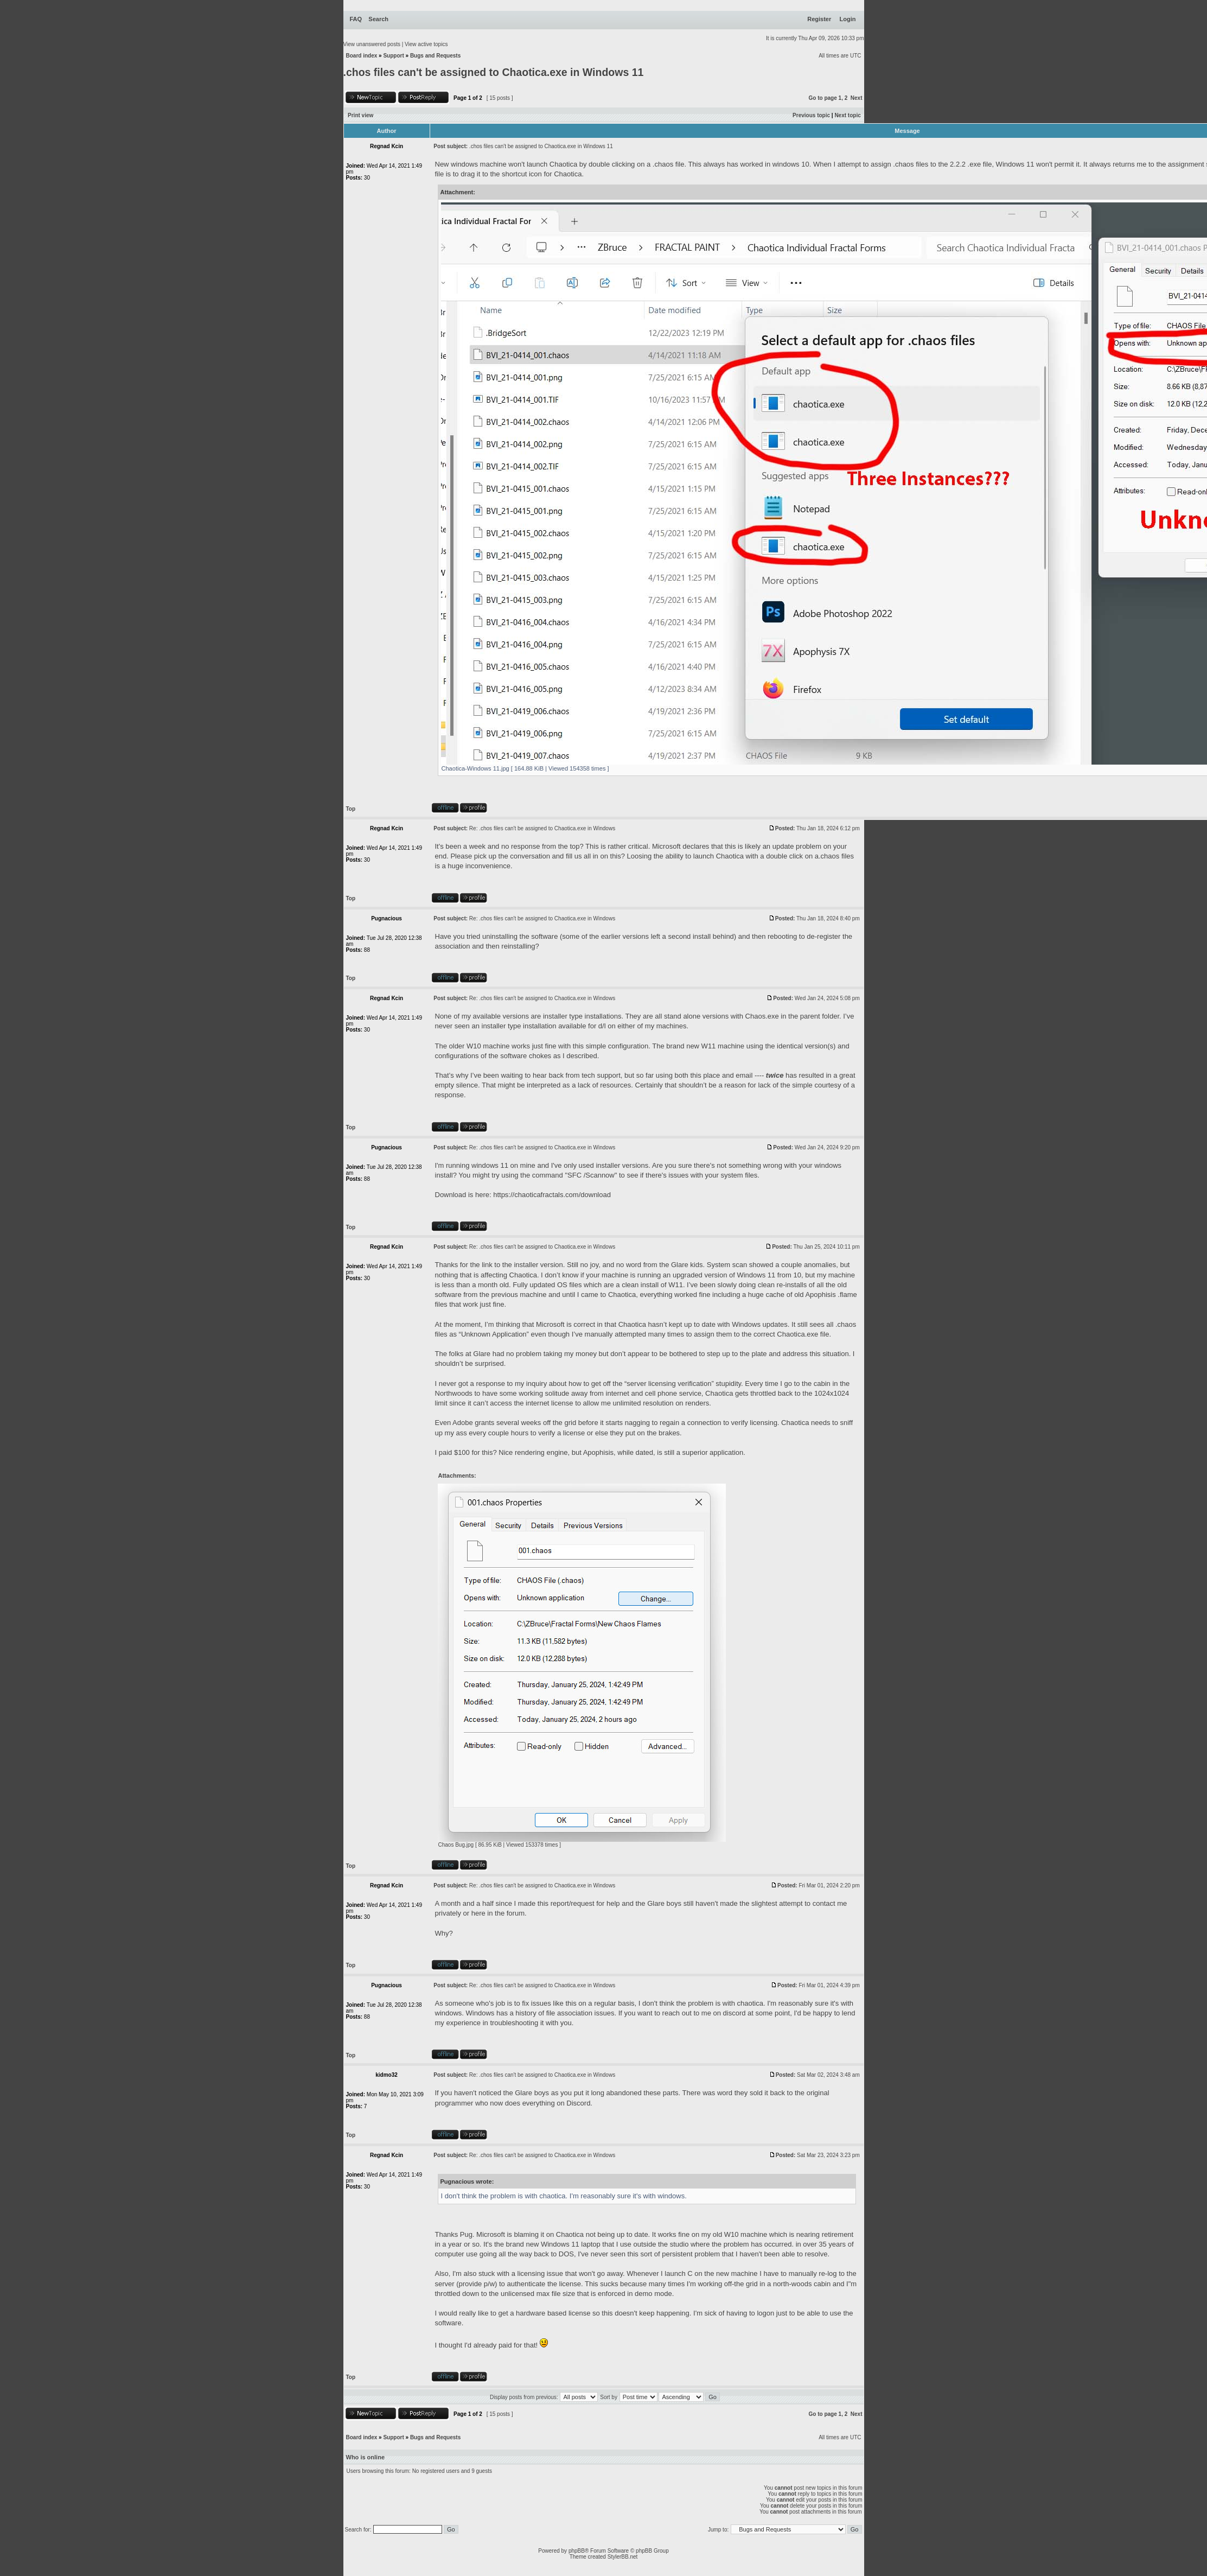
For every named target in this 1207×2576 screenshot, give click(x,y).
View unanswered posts (371, 44)
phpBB (577, 2551)
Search (378, 19)
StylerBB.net (623, 2557)
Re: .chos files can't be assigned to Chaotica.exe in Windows (542, 828)
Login (848, 19)
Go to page (823, 98)
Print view (360, 115)
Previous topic (811, 115)
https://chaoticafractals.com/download (552, 1195)
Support (393, 56)
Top (351, 809)
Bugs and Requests (435, 56)
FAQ (356, 19)
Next (857, 98)
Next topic (847, 115)
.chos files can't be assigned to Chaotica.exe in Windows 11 (493, 72)
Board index (362, 56)
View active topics (426, 44)
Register (819, 19)
